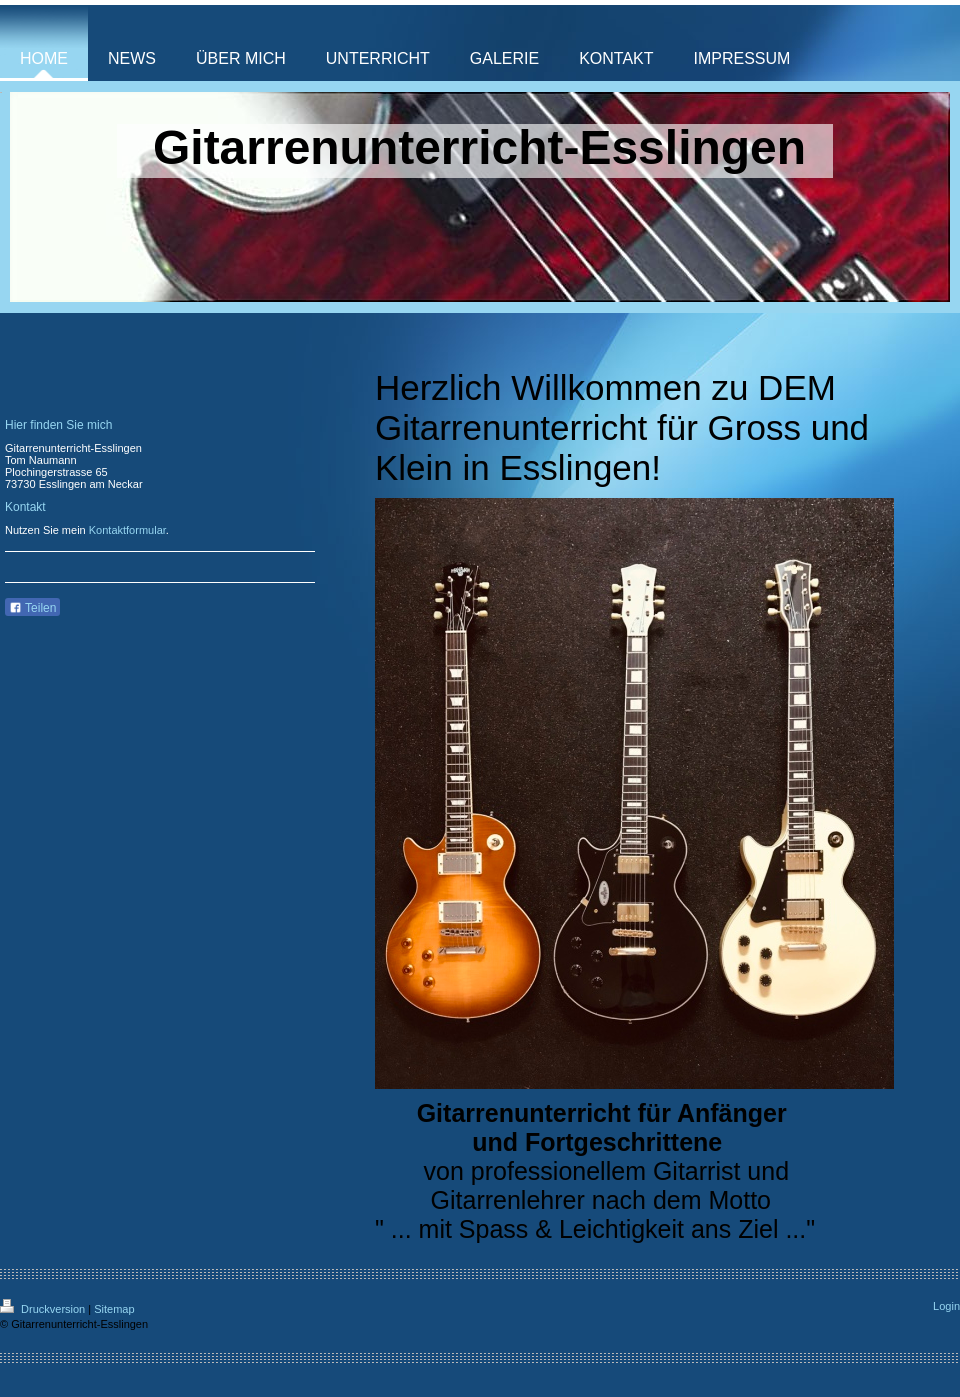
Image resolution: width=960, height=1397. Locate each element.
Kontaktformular (127, 530)
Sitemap (114, 1309)
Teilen (32, 608)
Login (946, 1306)
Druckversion (44, 1309)
